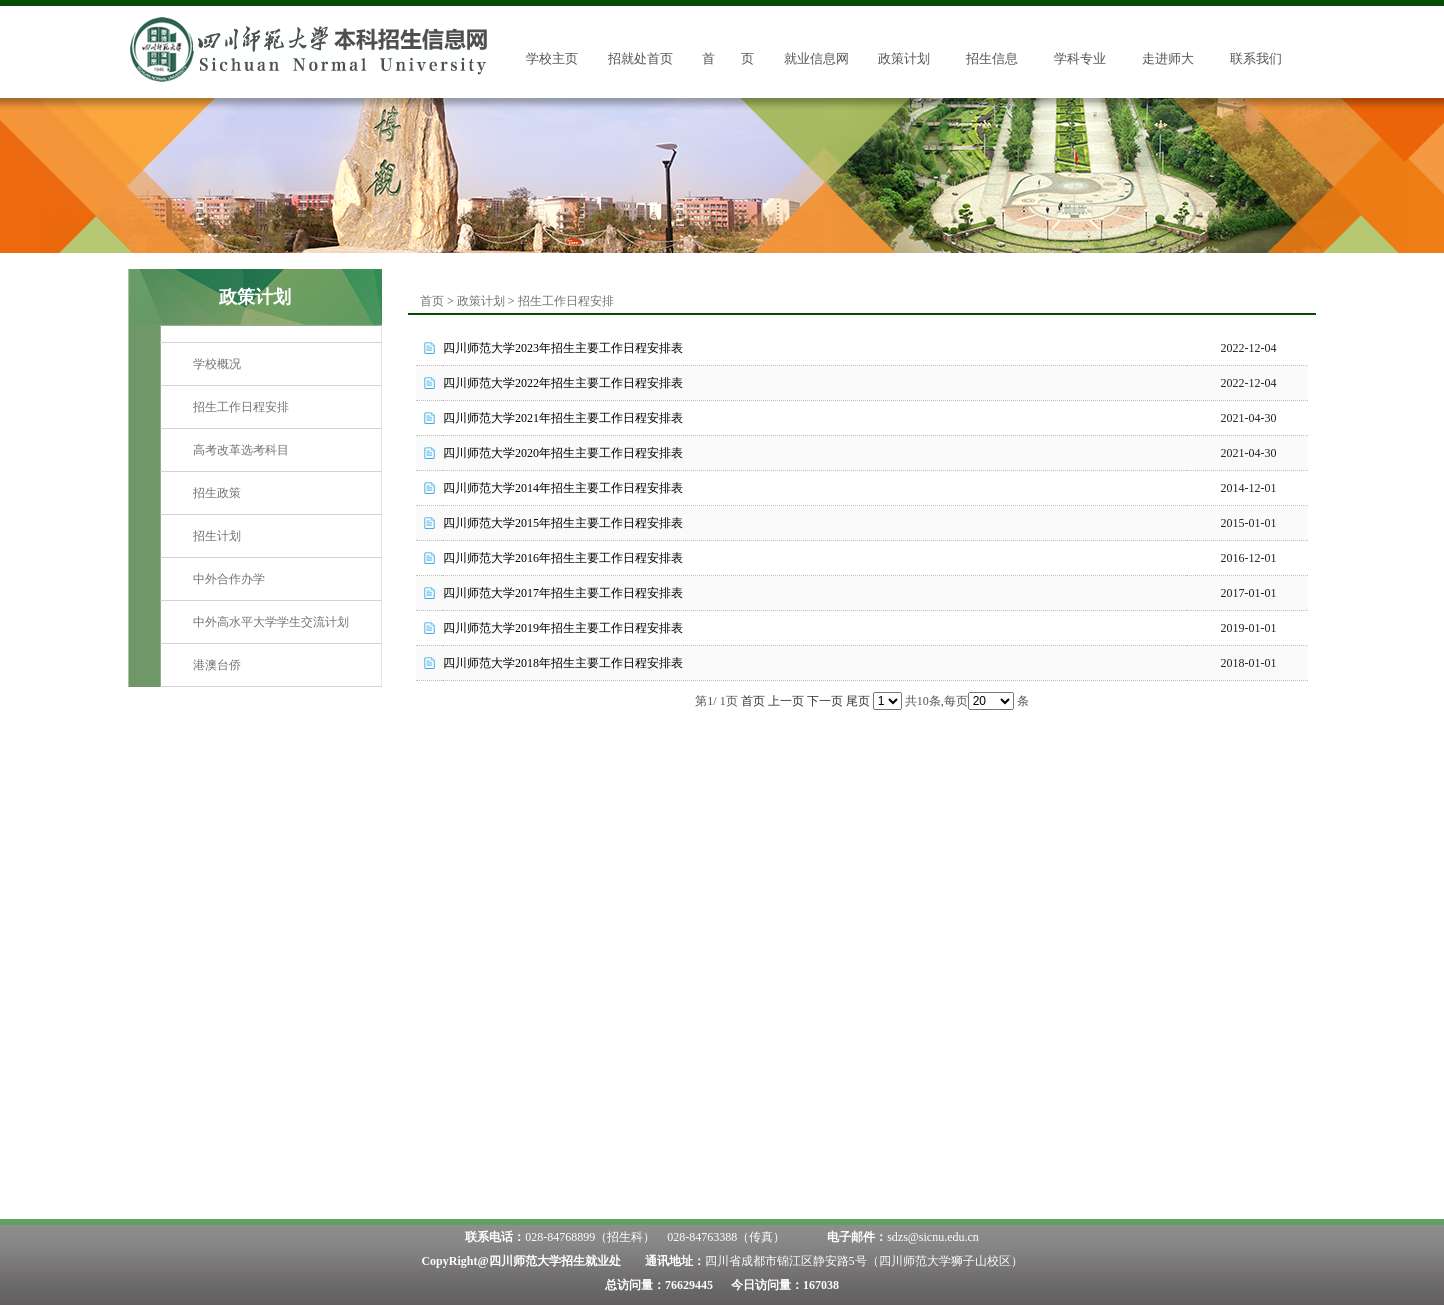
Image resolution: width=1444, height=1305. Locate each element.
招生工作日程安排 (241, 407)
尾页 (858, 701)
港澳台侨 (217, 665)
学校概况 (217, 364)
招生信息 (992, 58)
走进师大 (1168, 58)
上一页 (786, 701)
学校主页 (552, 58)
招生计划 (217, 536)
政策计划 (904, 58)
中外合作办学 (229, 579)
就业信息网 (816, 58)
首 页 (728, 58)
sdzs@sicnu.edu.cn (933, 1237)
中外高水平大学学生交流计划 (271, 622)
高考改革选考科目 (241, 450)
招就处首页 (640, 58)
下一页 (825, 701)
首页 (432, 301)
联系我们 (1256, 58)
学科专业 (1080, 58)
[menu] (271, 514)
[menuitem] (271, 364)
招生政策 (217, 493)
